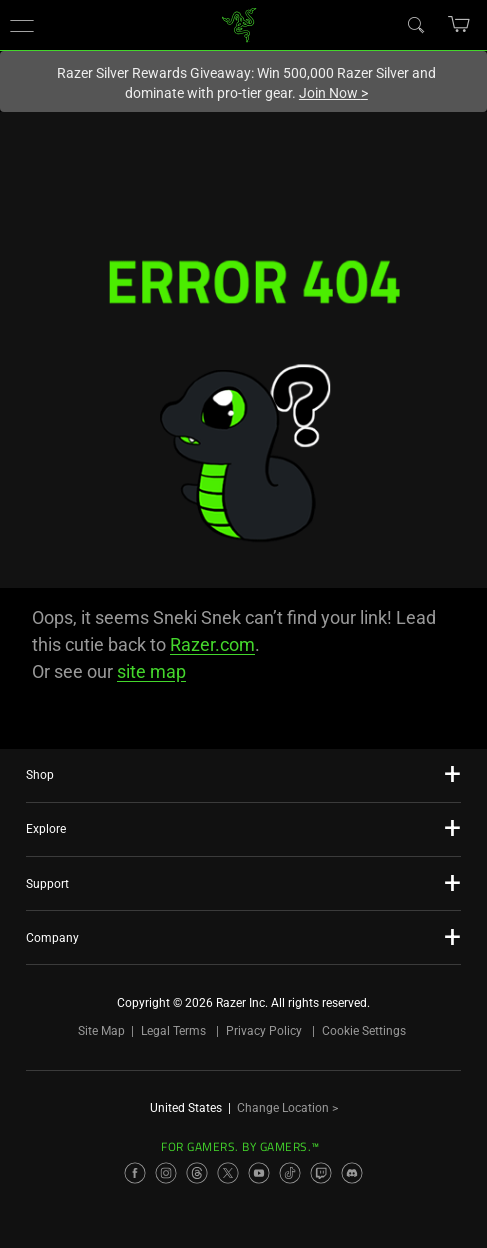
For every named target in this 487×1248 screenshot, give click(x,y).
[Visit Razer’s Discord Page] (352, 1173)
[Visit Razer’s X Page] (228, 1173)
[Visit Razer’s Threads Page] (197, 1173)
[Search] (415, 24)
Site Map (101, 1031)
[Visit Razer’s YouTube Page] (259, 1173)
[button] (22, 25)
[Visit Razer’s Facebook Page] (135, 1173)
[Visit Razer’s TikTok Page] (290, 1173)
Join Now (333, 93)
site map (151, 671)
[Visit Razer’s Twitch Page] (321, 1173)
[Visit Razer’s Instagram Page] (166, 1173)
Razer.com (212, 644)
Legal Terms (173, 1031)
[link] (238, 23)
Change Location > (287, 1108)
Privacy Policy (264, 1031)
